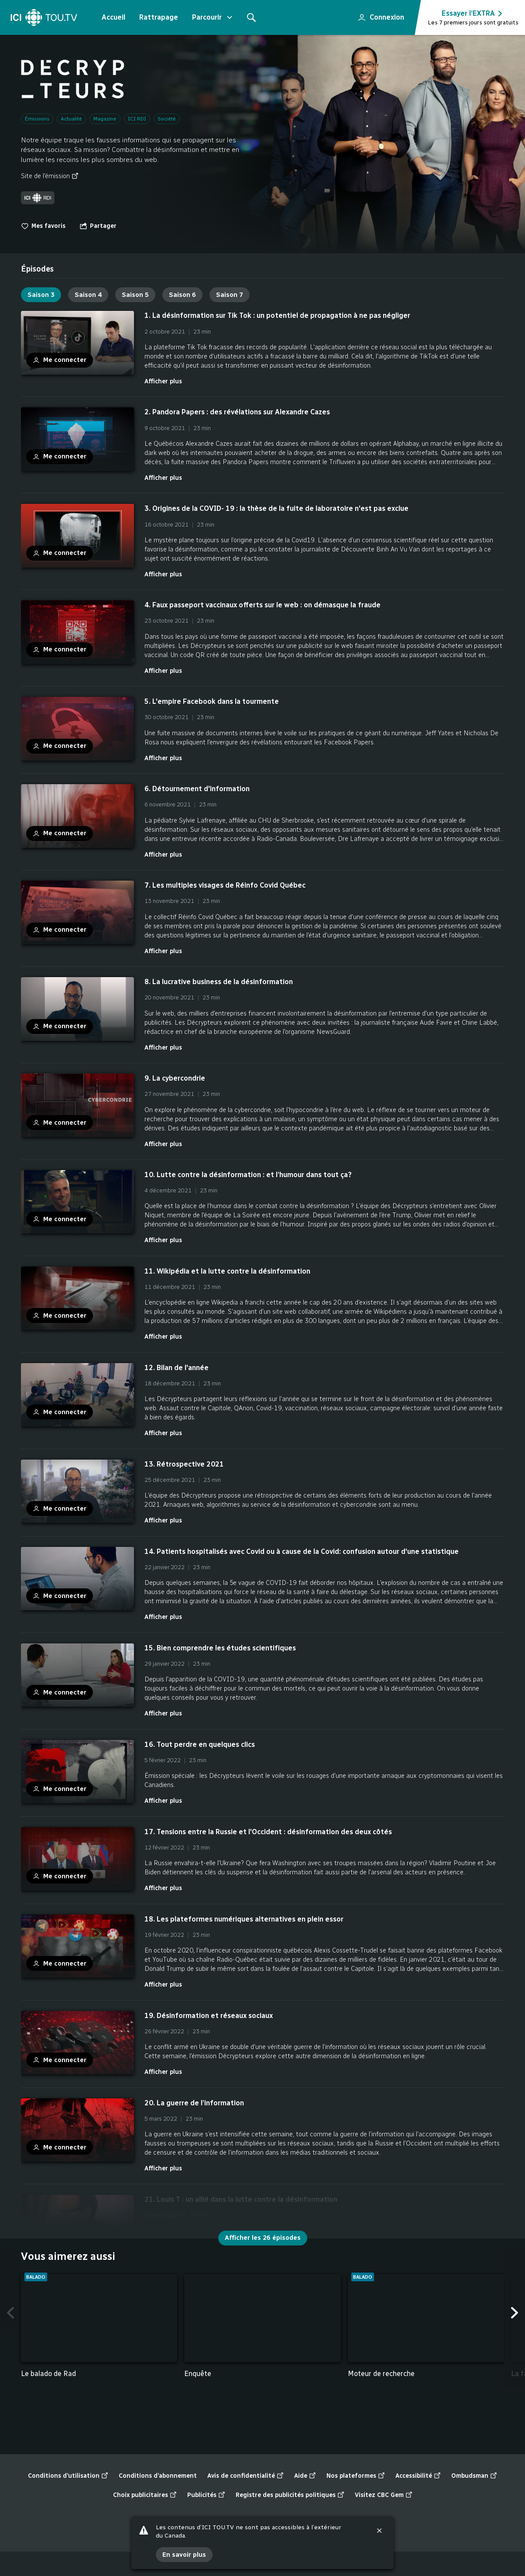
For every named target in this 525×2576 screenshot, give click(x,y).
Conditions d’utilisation (68, 2476)
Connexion (377, 15)
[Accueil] (43, 17)
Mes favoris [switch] (43, 226)
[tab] (37, 269)
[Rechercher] (251, 17)
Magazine (105, 119)
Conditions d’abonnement (158, 2476)
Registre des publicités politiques (290, 2495)
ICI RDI (137, 119)
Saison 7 (229, 295)
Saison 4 (88, 295)
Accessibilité (418, 2476)
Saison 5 (135, 295)
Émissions (37, 119)
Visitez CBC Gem (383, 2495)
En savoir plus (184, 2554)
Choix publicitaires (145, 2495)
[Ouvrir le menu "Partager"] (98, 226)
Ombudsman (474, 2476)
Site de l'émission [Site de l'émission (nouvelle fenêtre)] (50, 176)
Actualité (71, 119)
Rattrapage (158, 17)
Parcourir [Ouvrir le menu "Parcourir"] (213, 17)
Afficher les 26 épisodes (263, 2238)
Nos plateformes (355, 2476)
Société (167, 119)
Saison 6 (182, 295)
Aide (305, 2476)
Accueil (113, 17)
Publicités (206, 2495)
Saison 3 (41, 295)
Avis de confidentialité (245, 2476)
